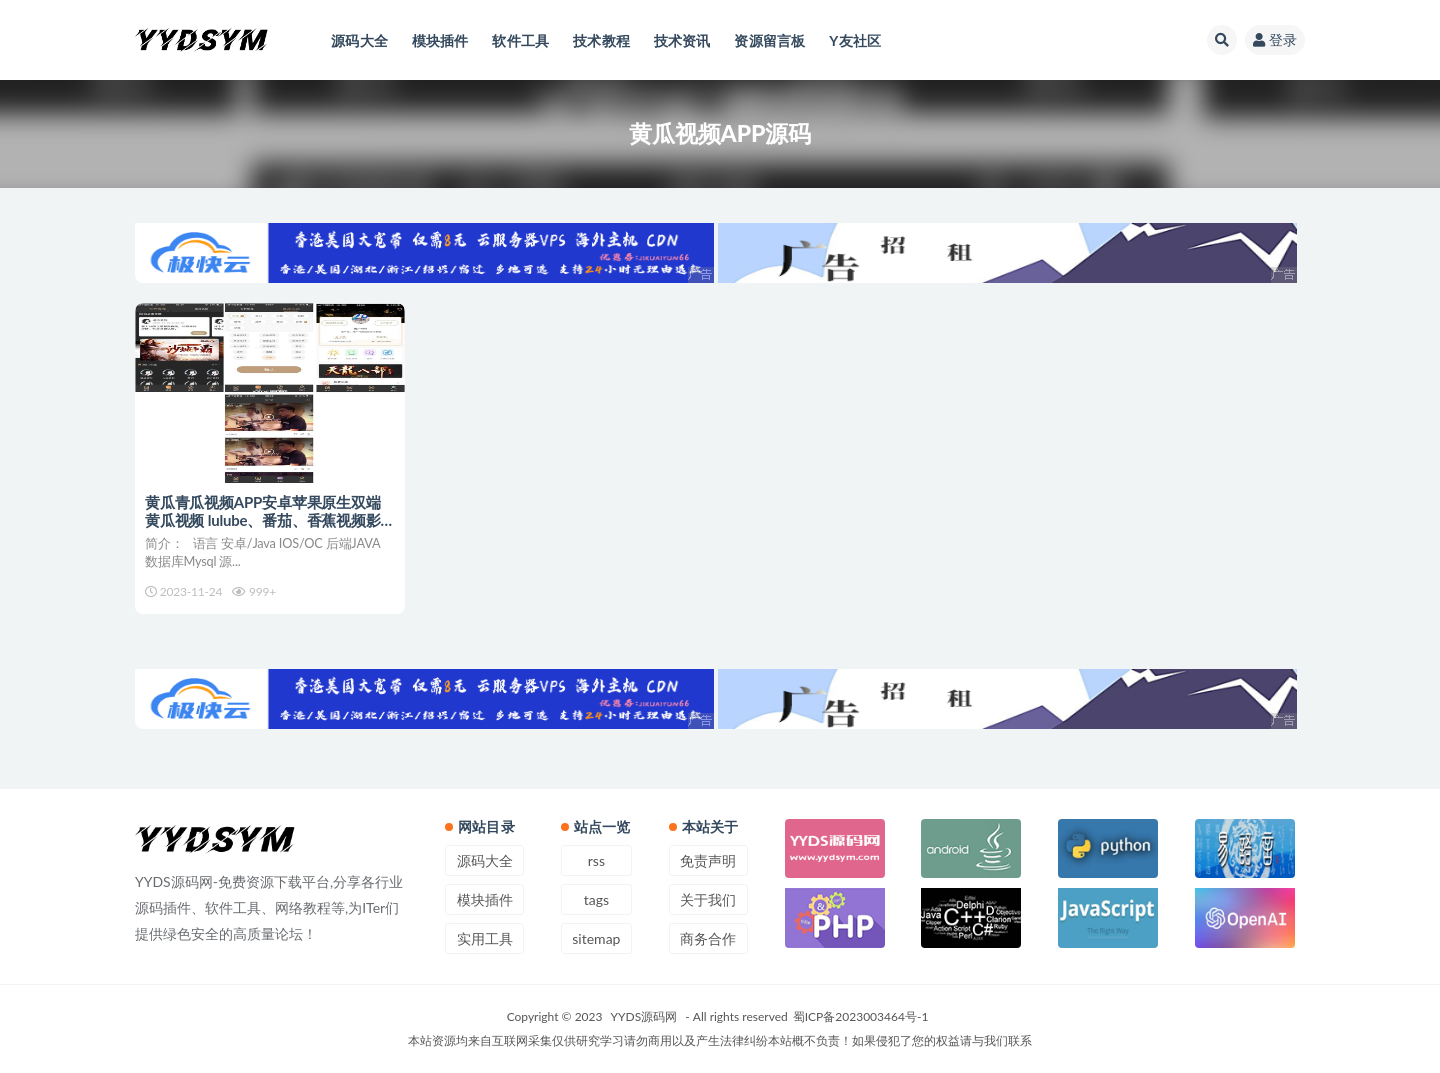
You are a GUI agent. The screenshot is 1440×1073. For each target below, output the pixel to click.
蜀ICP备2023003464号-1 (861, 1016)
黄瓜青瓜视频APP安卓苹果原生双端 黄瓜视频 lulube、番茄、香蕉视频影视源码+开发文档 (263, 520)
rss (596, 860)
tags (596, 899)
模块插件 (485, 899)
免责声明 (708, 860)
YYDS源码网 (644, 1016)
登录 (1275, 39)
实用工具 (485, 938)
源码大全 (485, 860)
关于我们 (708, 899)
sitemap (596, 938)
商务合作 (708, 938)
